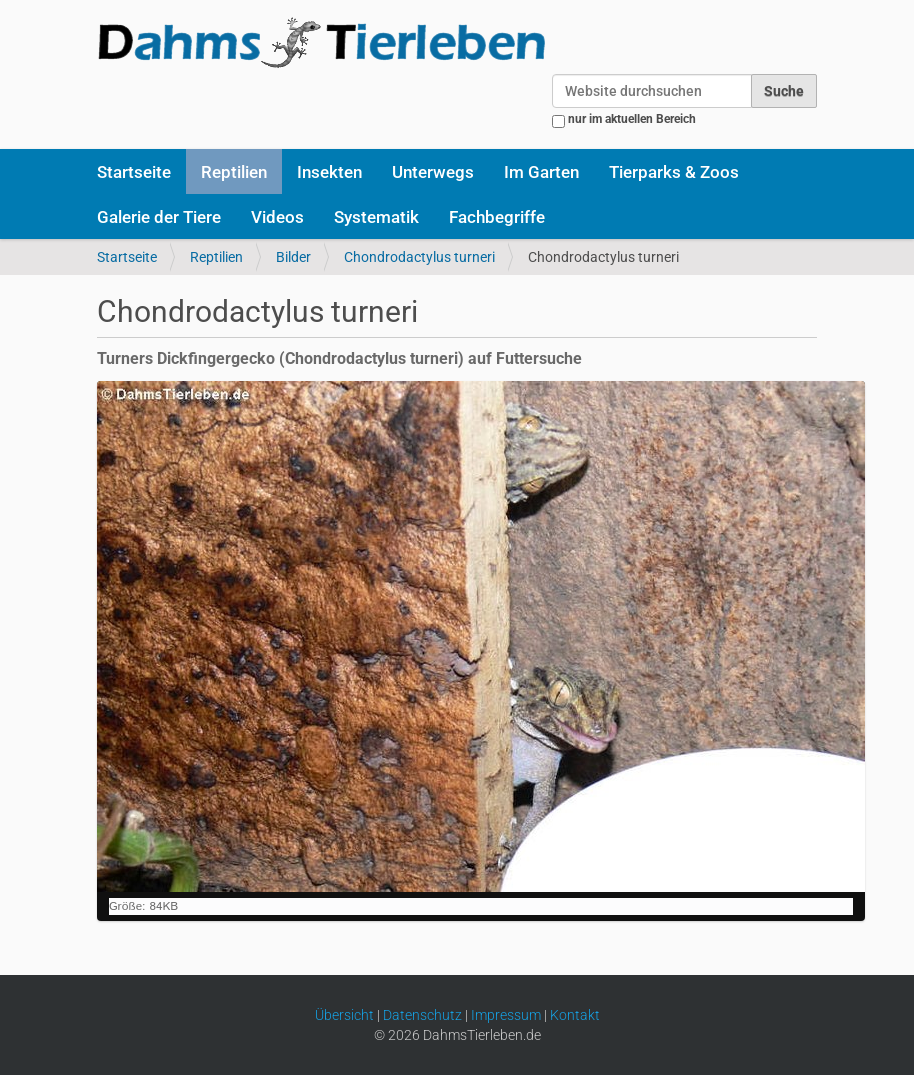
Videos (277, 217)
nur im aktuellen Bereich (632, 119)
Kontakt (575, 1015)
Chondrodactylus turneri (419, 257)
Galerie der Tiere (159, 217)
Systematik (376, 217)
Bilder (293, 257)
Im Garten (541, 172)
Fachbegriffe (497, 217)
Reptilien (234, 172)
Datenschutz (422, 1015)
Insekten (329, 172)
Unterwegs (433, 172)
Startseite (134, 172)
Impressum (506, 1015)
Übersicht (344, 1015)
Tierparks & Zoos (674, 172)
